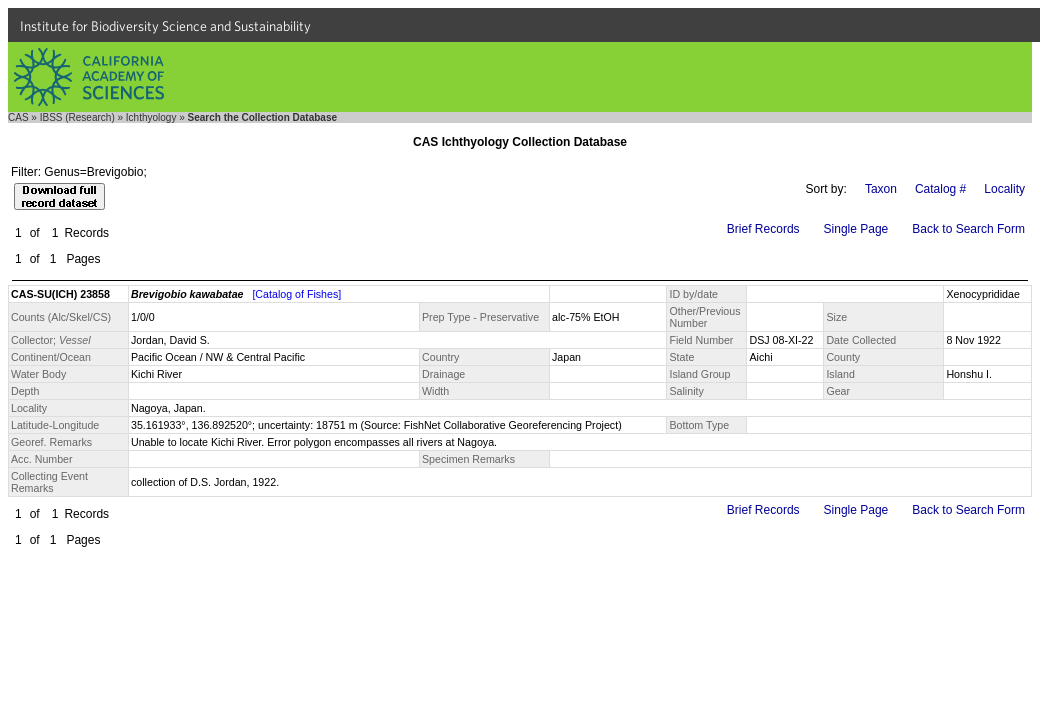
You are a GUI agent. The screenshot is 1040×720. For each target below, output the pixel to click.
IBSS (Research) (77, 117)
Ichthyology (151, 117)
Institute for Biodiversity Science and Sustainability (165, 26)
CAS (18, 117)
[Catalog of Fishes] (296, 294)
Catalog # (940, 189)
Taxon (881, 189)
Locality (1004, 189)
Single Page (856, 229)
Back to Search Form (968, 229)
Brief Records (763, 229)
